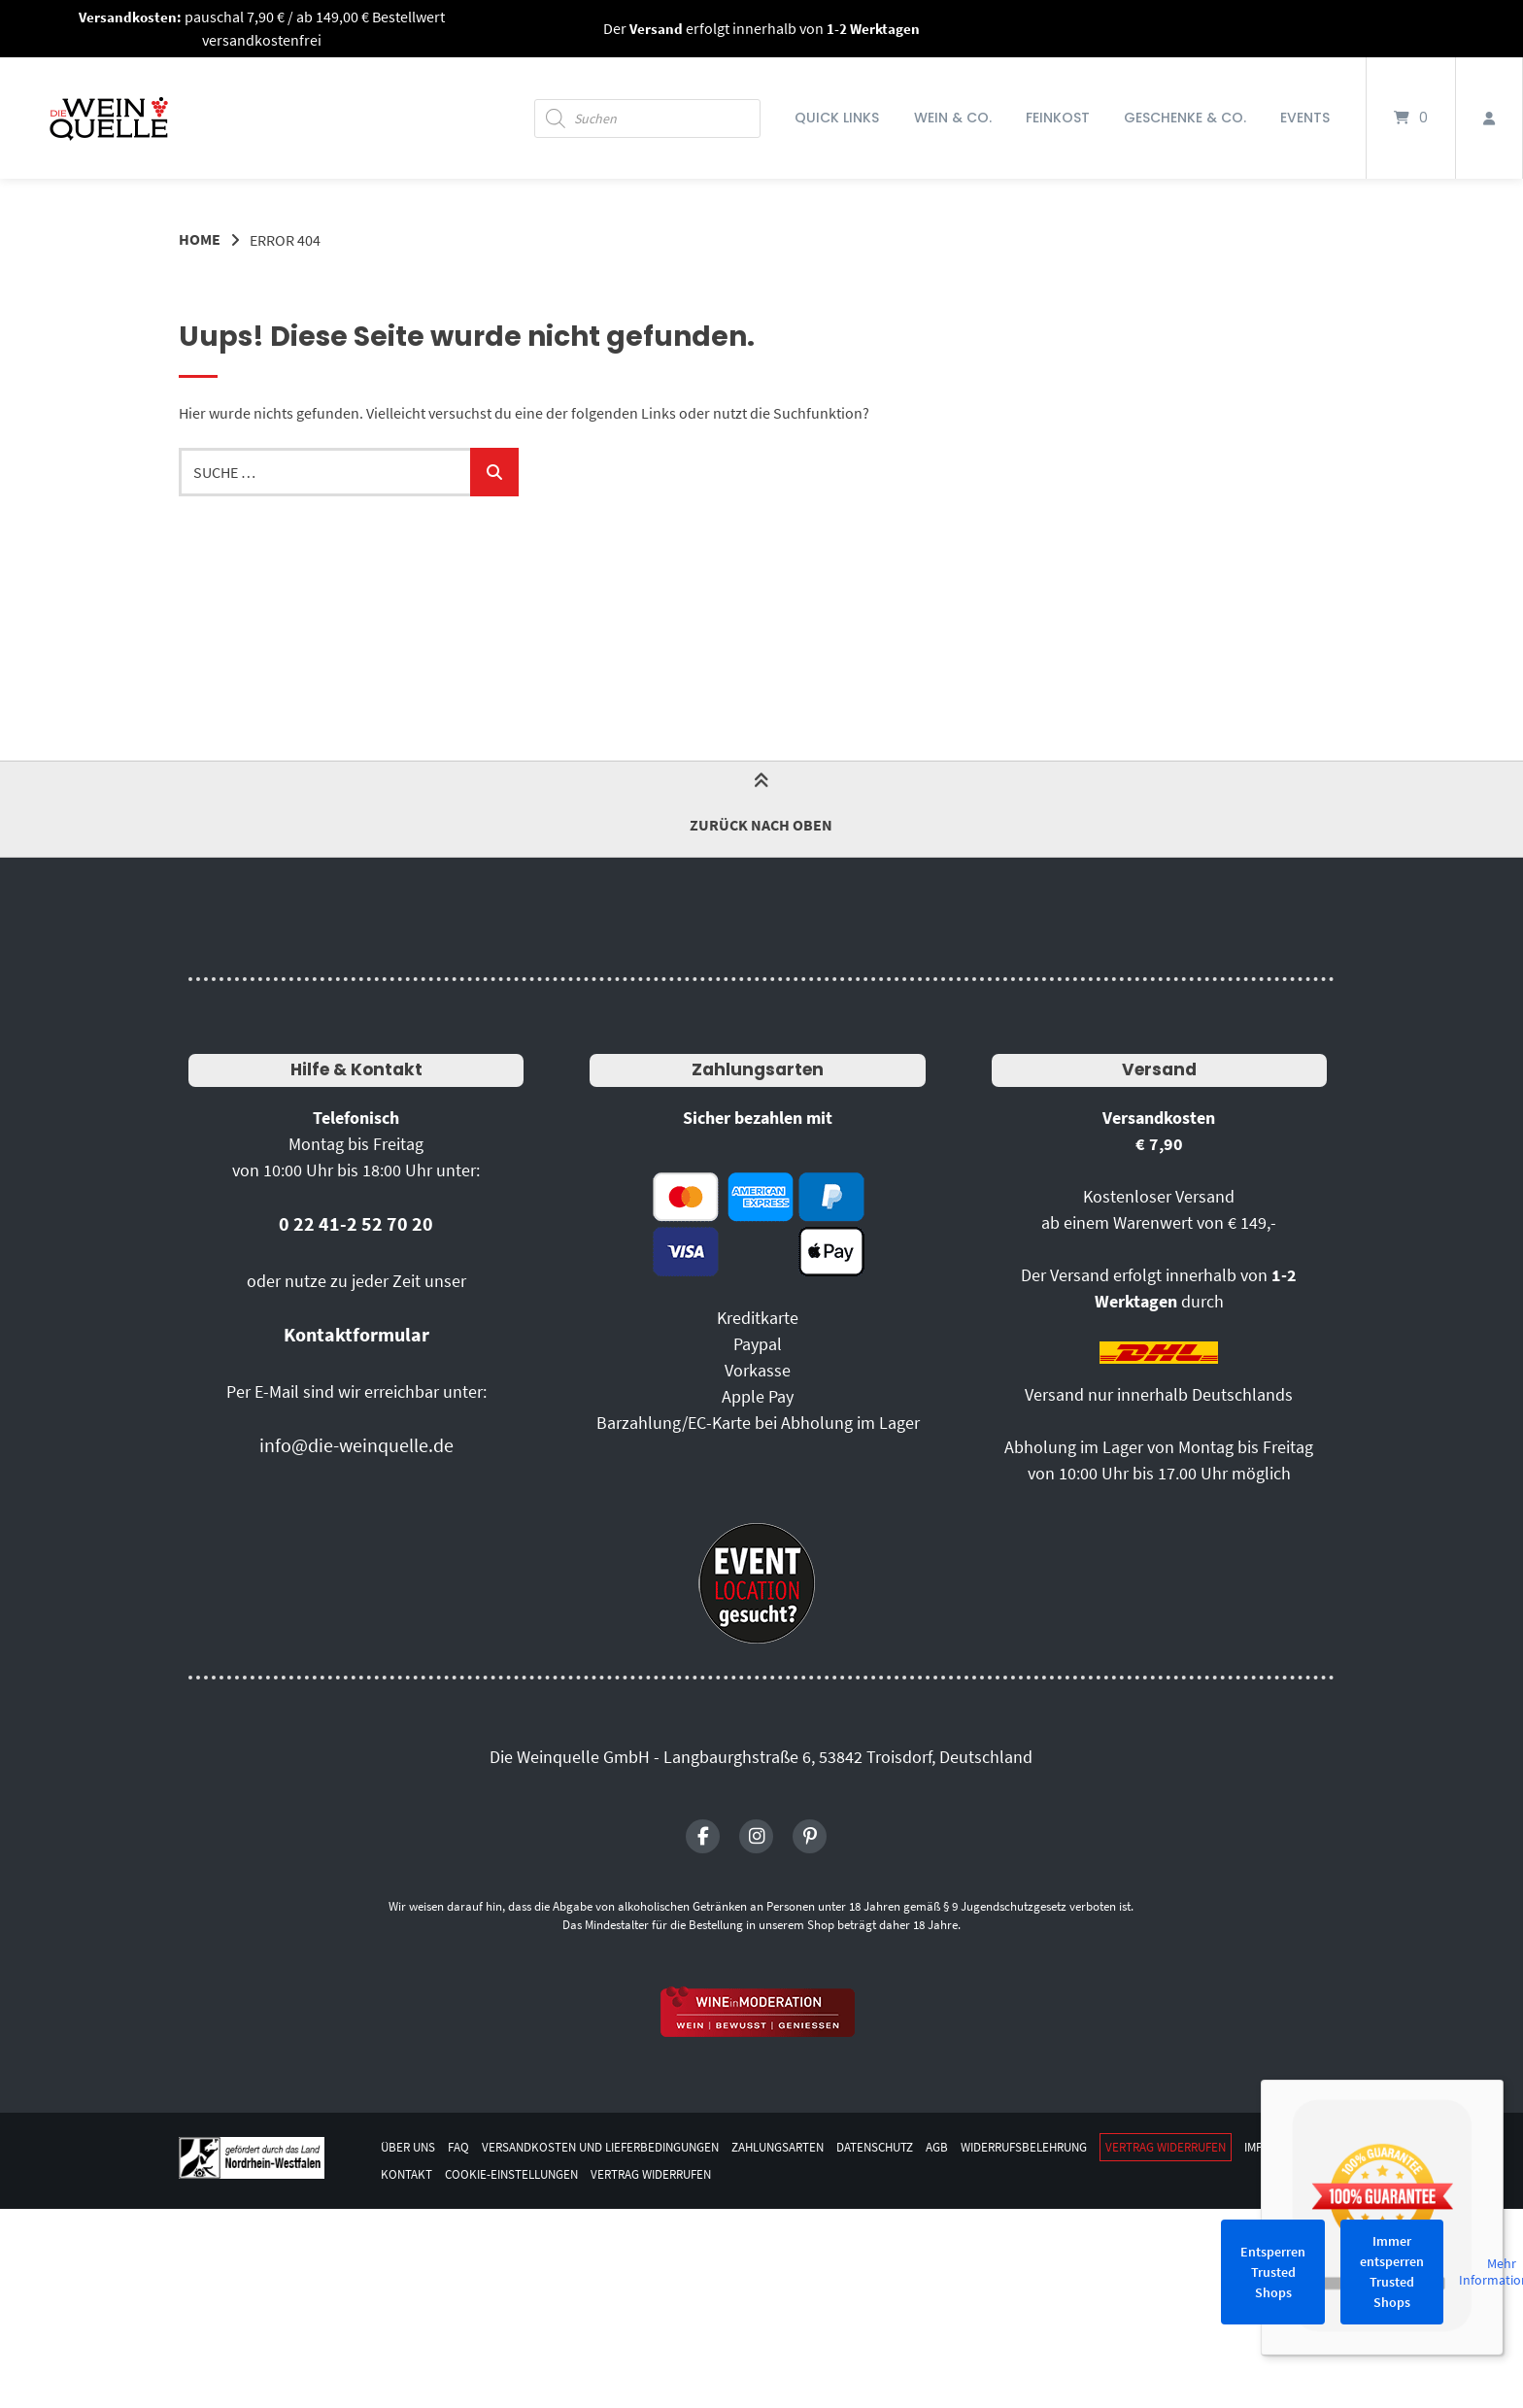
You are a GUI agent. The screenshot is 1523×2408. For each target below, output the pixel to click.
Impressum (415, 2174)
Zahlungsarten (758, 1068)
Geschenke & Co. (1185, 117)
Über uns (410, 2147)
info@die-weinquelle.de (356, 1444)
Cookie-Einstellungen (601, 2174)
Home (199, 240)
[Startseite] (108, 118)
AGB (982, 2147)
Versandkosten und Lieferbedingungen (615, 2147)
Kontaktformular (356, 1333)
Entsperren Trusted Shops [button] (1272, 2272)
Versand (1159, 1068)
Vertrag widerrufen (1231, 2147)
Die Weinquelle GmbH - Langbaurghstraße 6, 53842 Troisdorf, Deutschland (761, 1756)
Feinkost (1058, 117)
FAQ (463, 2147)
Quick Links (837, 117)
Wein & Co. (953, 117)
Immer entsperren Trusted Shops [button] (1392, 2271)
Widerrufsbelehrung (1076, 2147)
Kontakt (489, 2174)
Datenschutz (915, 2147)
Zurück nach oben (761, 807)
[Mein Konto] (1489, 118)
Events (1305, 117)
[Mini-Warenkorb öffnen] (1411, 118)
